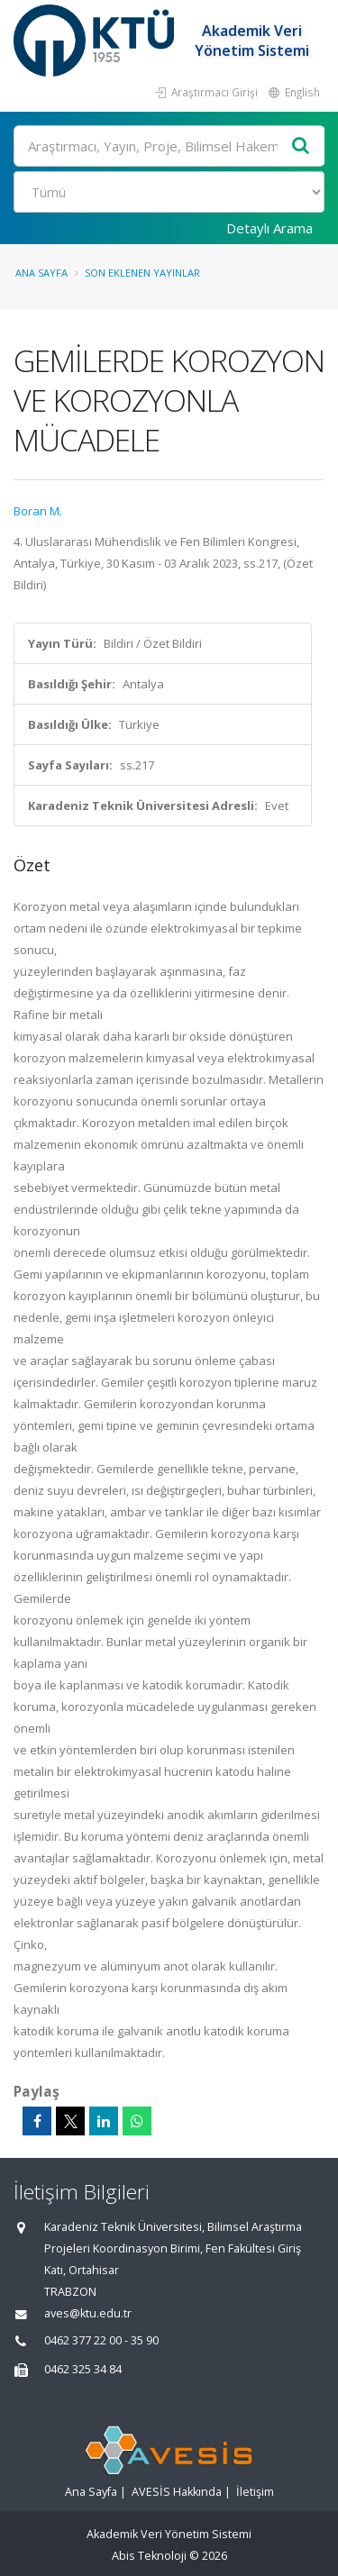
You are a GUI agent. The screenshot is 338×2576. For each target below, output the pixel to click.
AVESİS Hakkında (177, 2491)
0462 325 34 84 (83, 2369)
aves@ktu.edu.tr (88, 2313)
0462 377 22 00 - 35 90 (101, 2340)
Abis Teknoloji (149, 2555)
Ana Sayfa (41, 272)
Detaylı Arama (269, 228)
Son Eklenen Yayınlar (142, 272)
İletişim (255, 2491)
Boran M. (38, 511)
